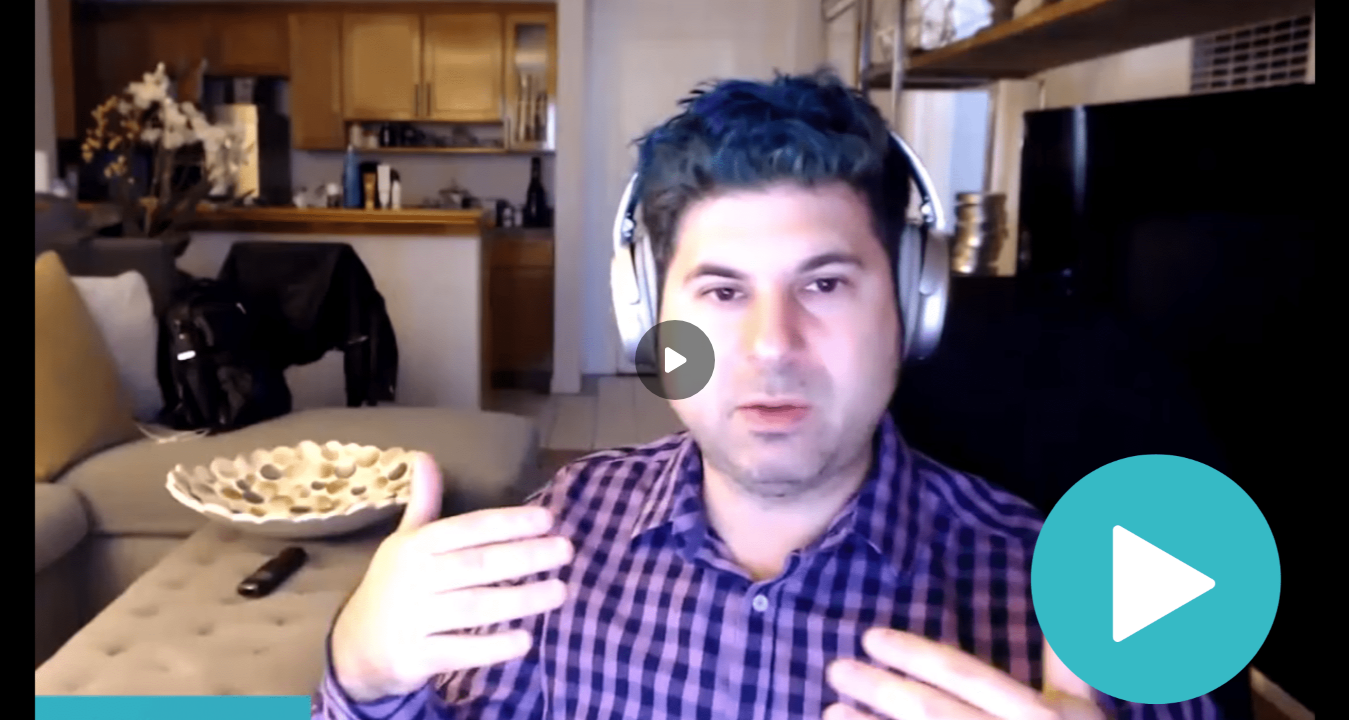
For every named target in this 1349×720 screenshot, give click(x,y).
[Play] (675, 360)
